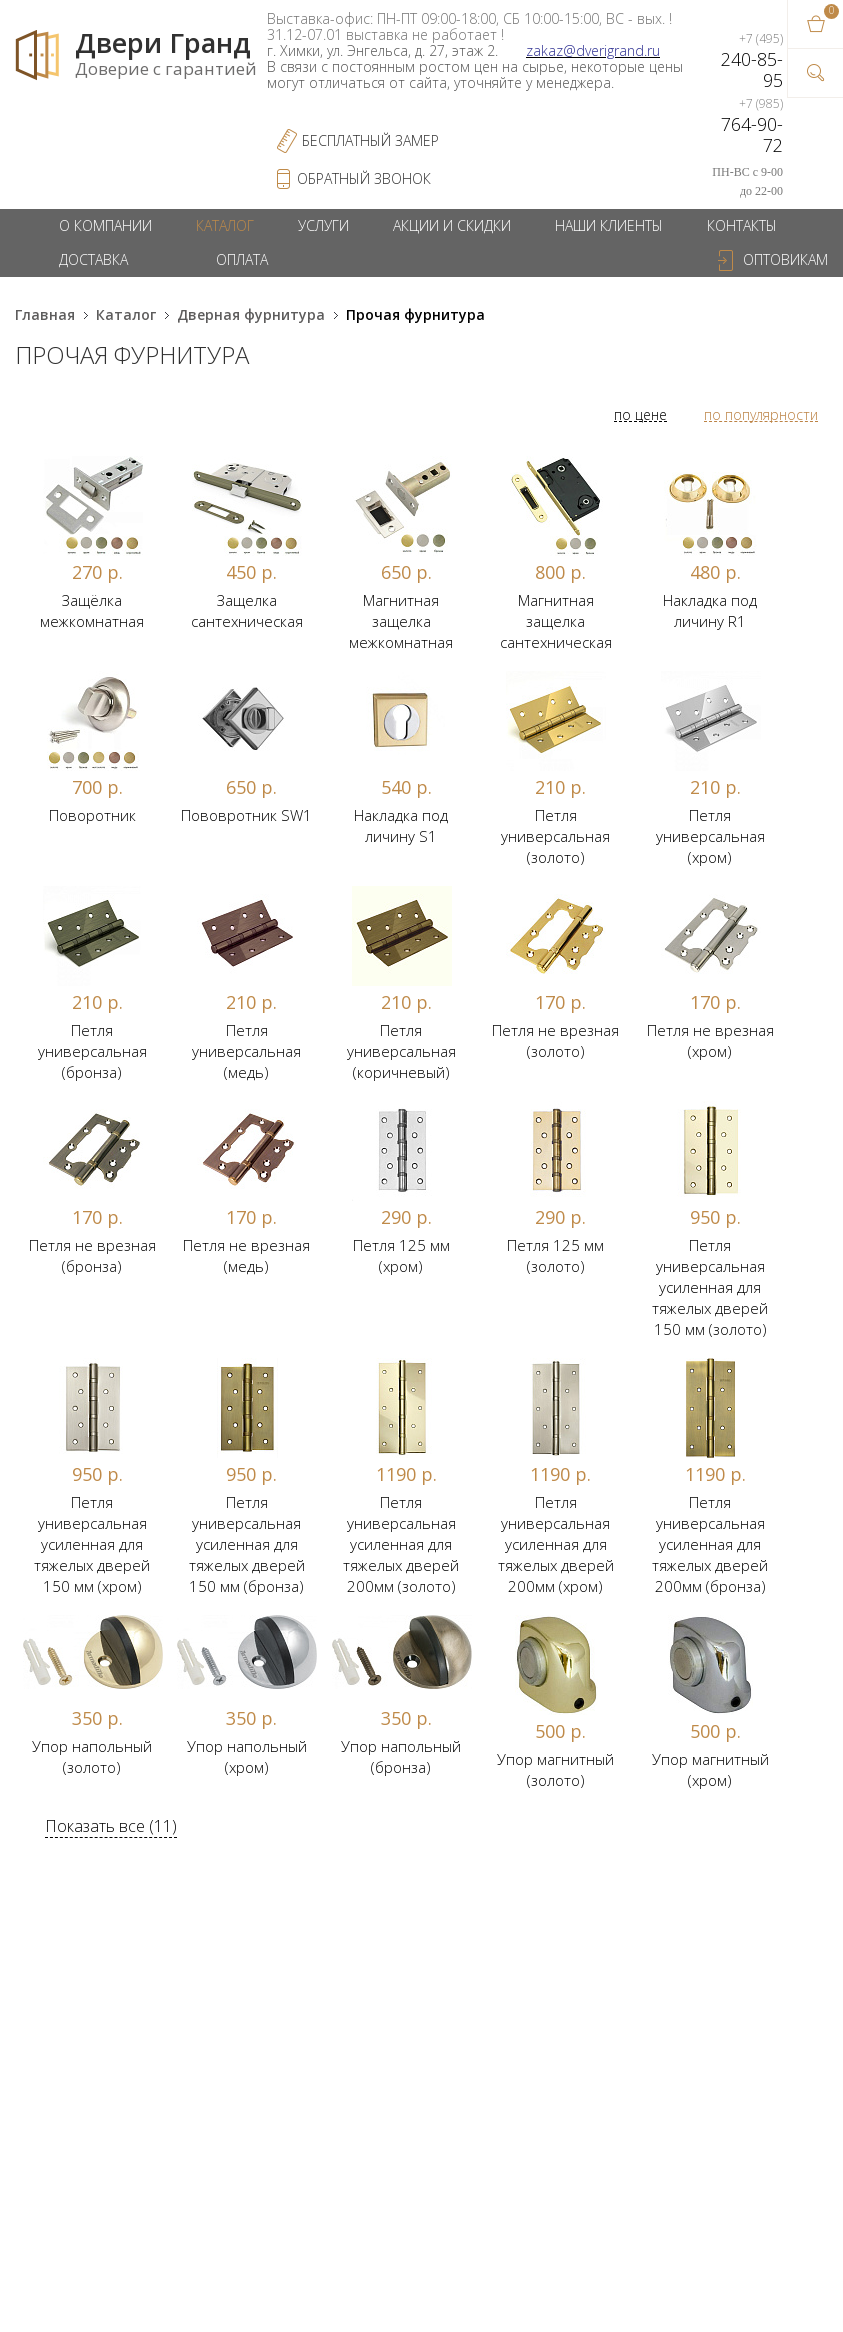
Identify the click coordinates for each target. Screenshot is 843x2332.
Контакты (742, 225)
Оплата (242, 259)
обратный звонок (364, 178)
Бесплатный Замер (370, 140)
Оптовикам (785, 259)
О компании (105, 225)
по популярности (761, 414)
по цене (640, 414)
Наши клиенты (609, 225)
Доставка (93, 259)
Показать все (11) (111, 1826)
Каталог (225, 225)
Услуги (323, 225)
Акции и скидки (452, 225)
